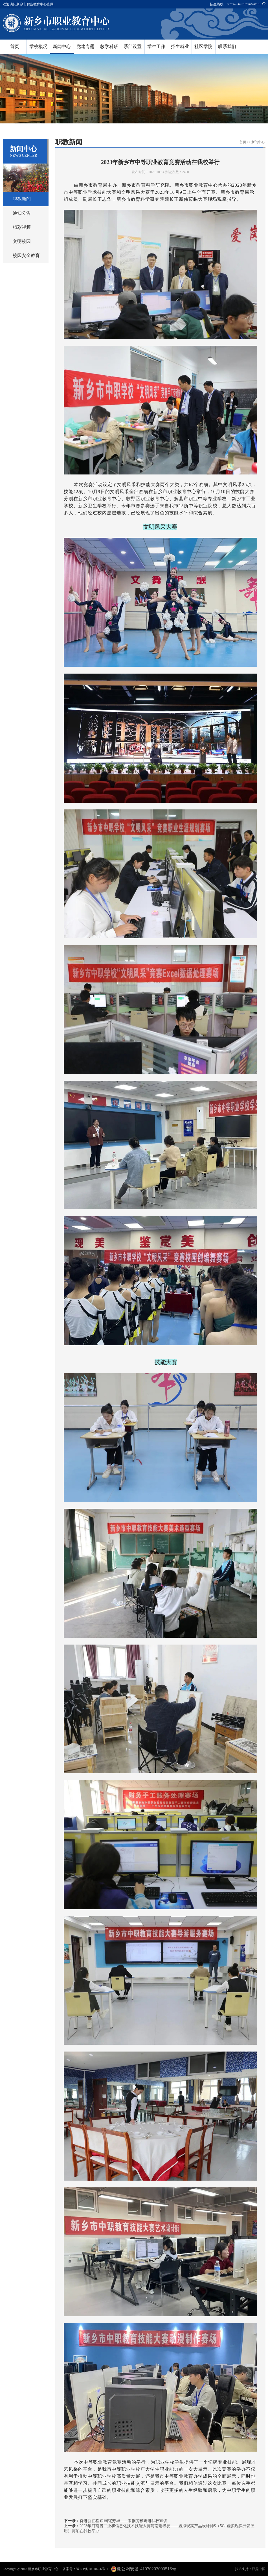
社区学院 (203, 46)
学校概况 (38, 46)
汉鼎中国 (258, 2569)
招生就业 (180, 46)
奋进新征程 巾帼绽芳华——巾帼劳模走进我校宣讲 (124, 2521)
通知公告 (22, 213)
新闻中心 (62, 46)
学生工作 (156, 46)
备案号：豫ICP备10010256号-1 (85, 2569)
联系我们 (227, 46)
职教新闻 (22, 199)
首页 (14, 46)
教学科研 (109, 46)
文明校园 (22, 241)
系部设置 (133, 46)
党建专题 (85, 46)
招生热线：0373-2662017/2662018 (234, 4)
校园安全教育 (26, 255)
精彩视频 (22, 227)
